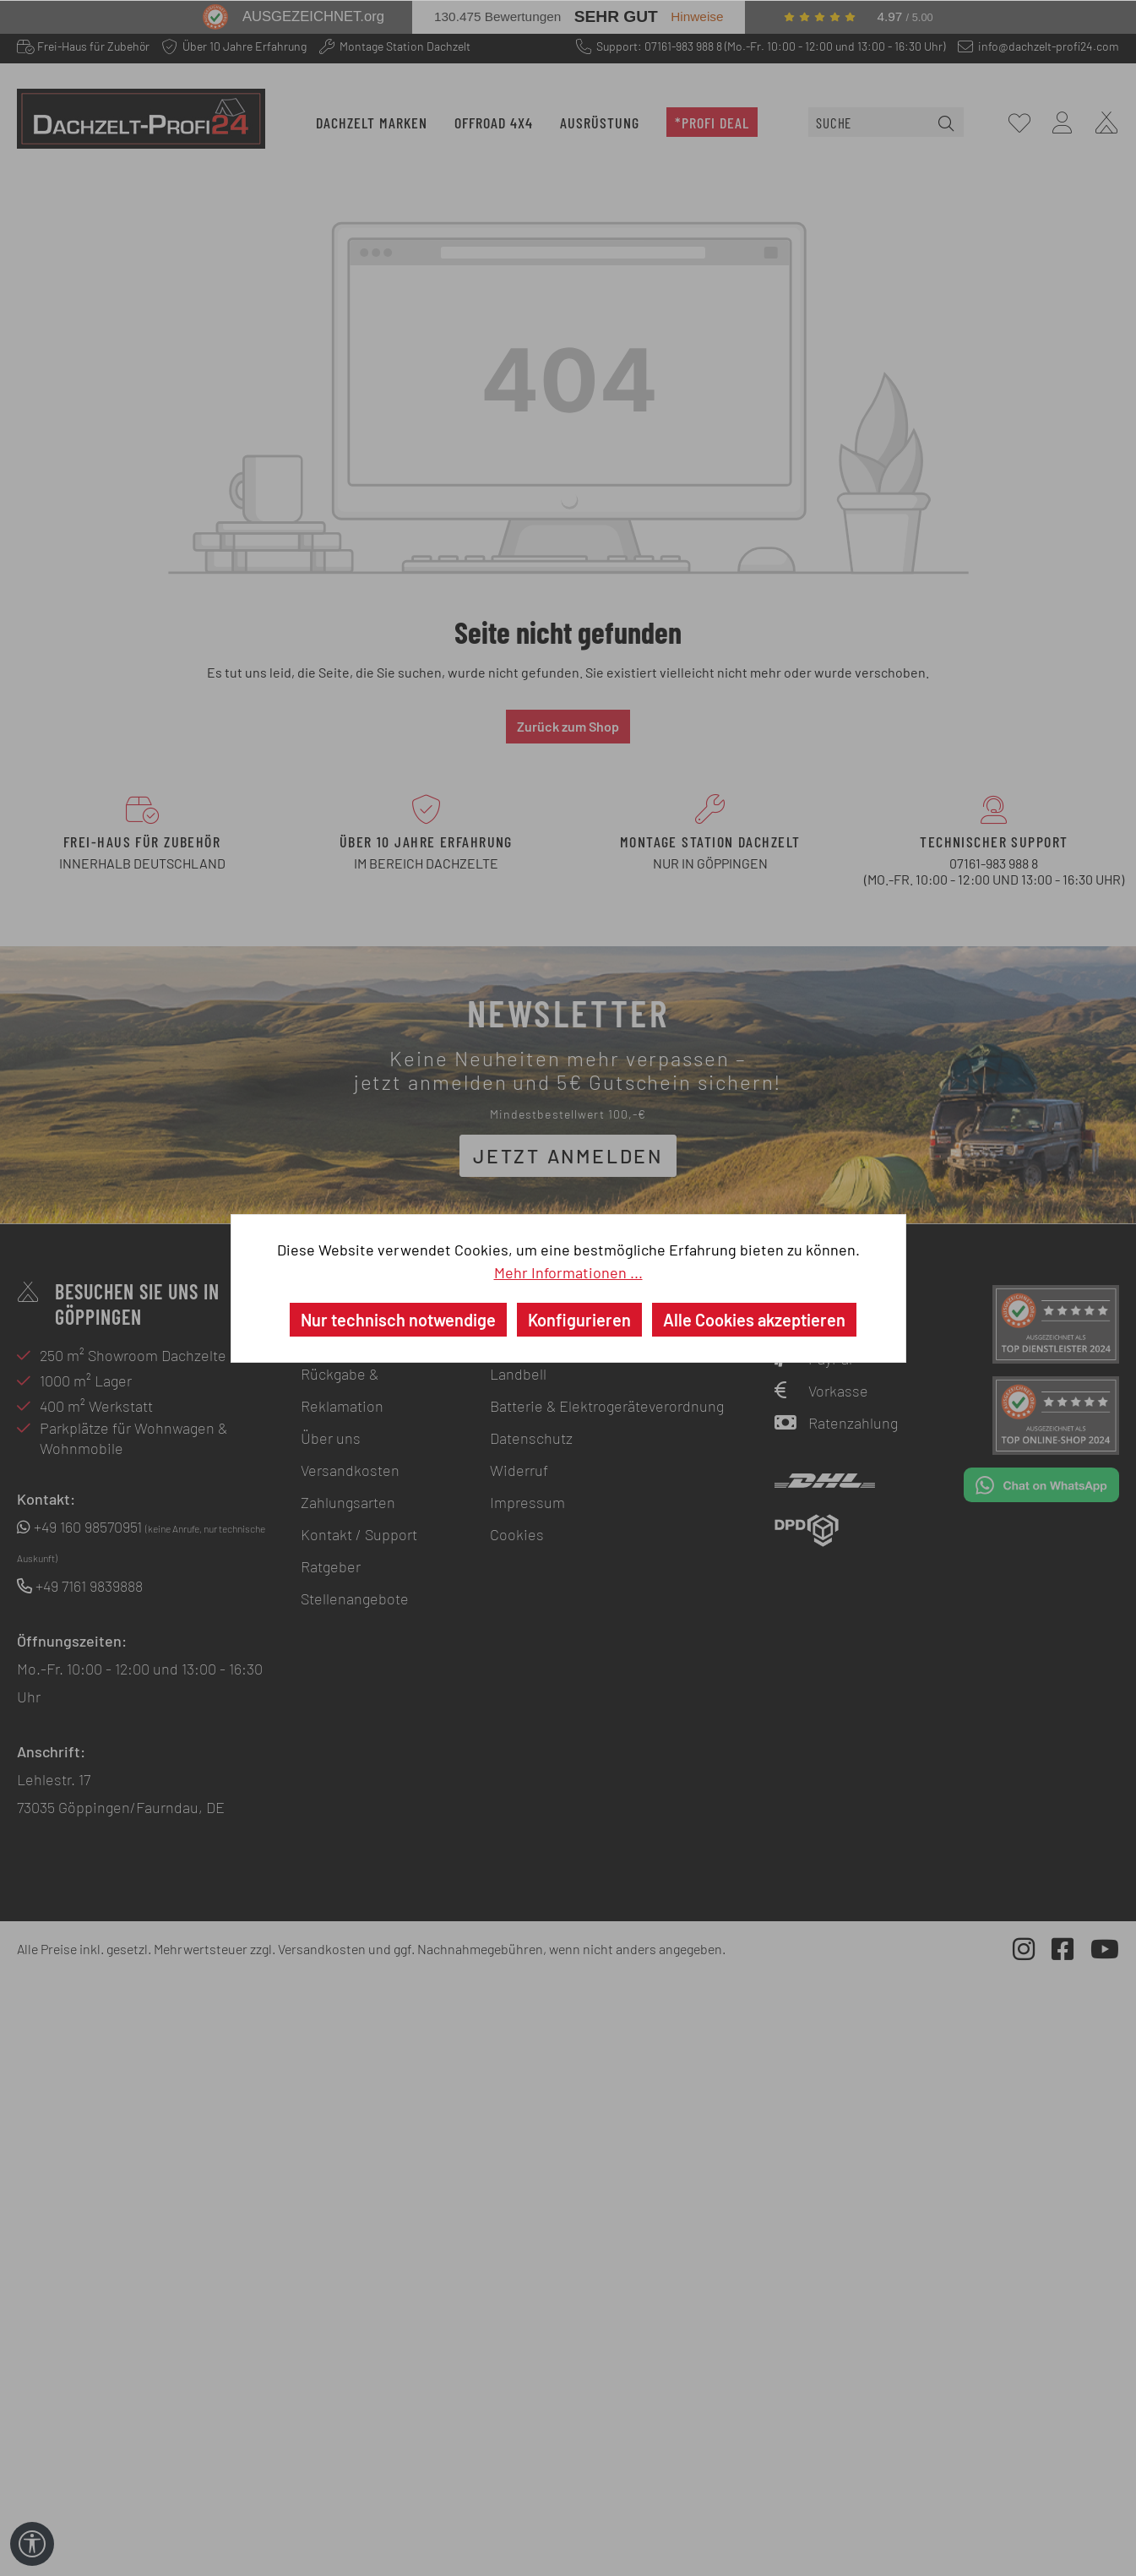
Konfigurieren (579, 1320)
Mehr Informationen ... (568, 1272)
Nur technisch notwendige (398, 1320)
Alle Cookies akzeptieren (754, 1320)
